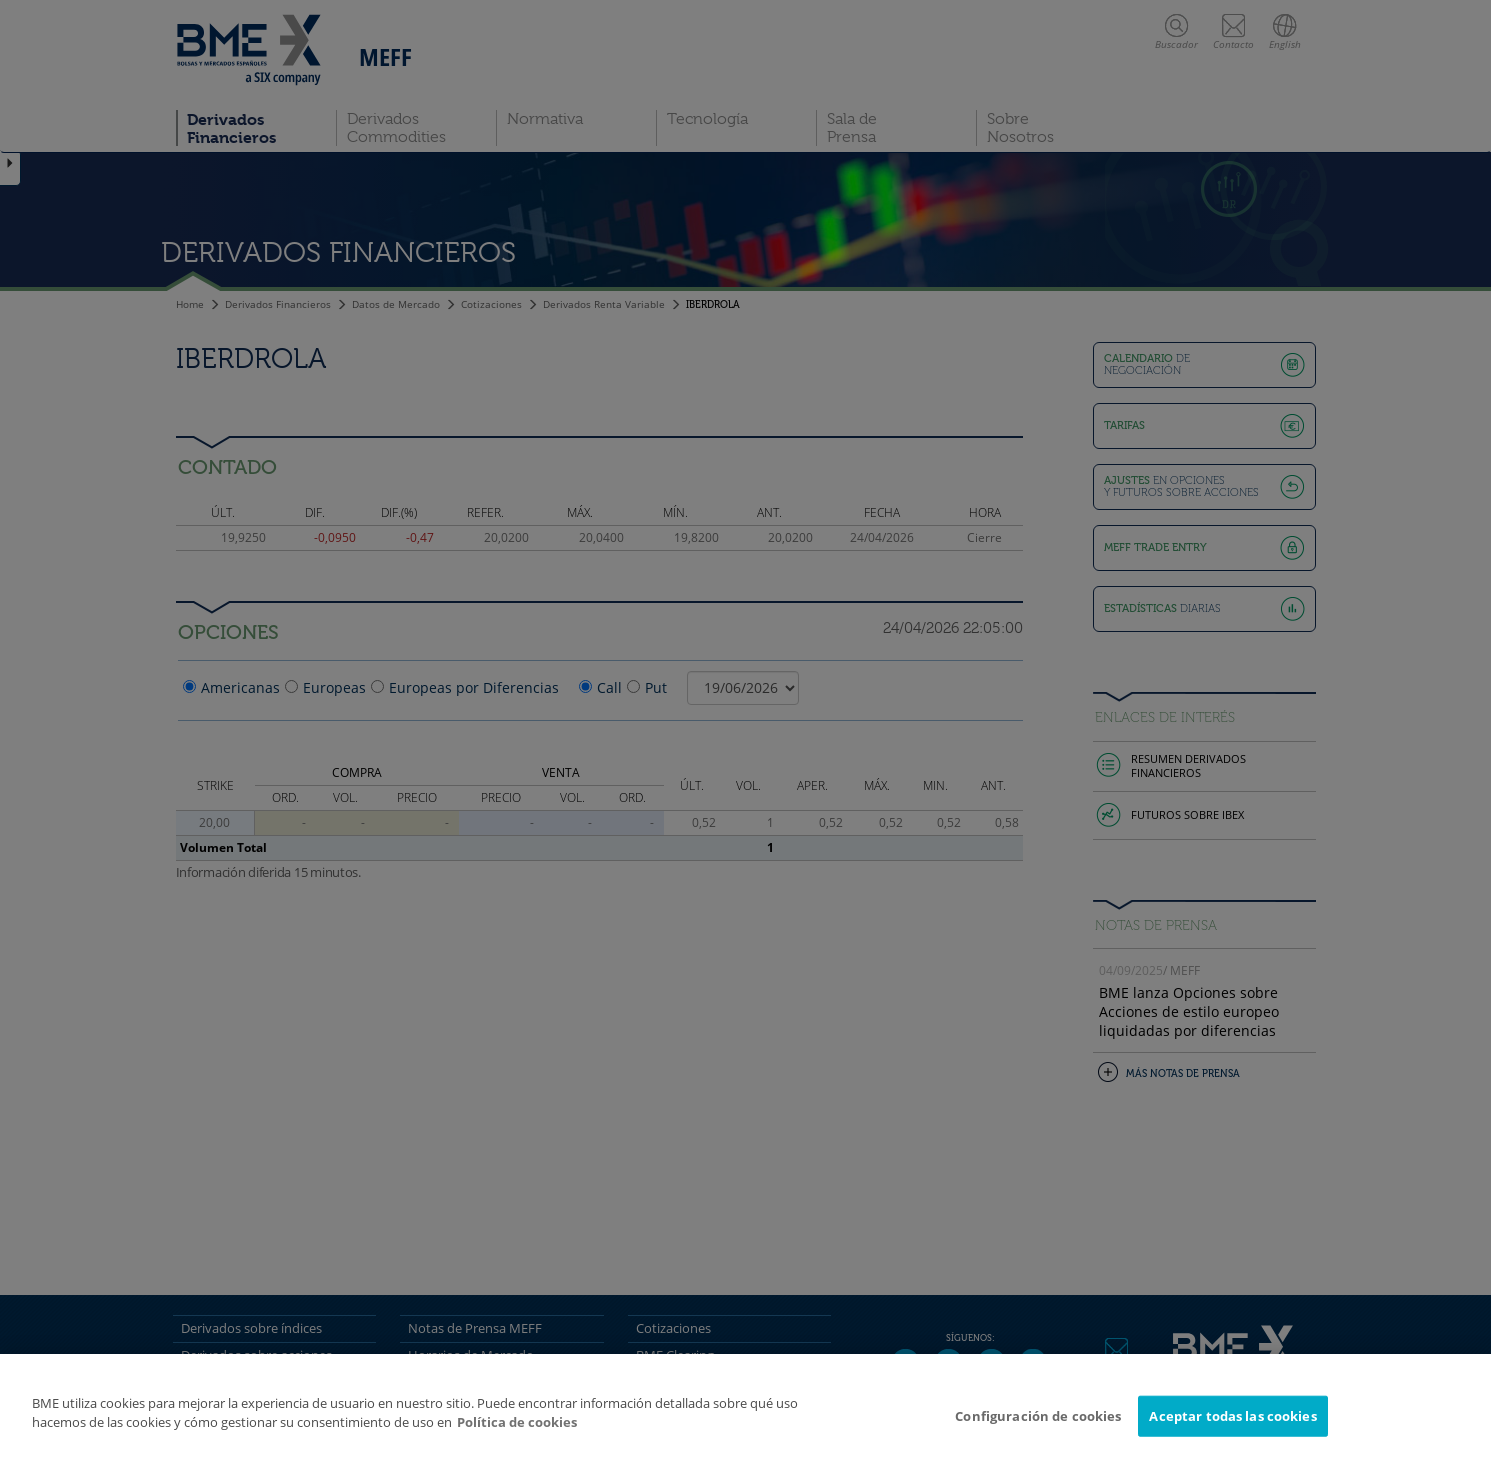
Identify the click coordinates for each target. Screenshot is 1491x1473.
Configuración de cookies (1038, 1425)
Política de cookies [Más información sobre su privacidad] (517, 1432)
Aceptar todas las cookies (1232, 1425)
